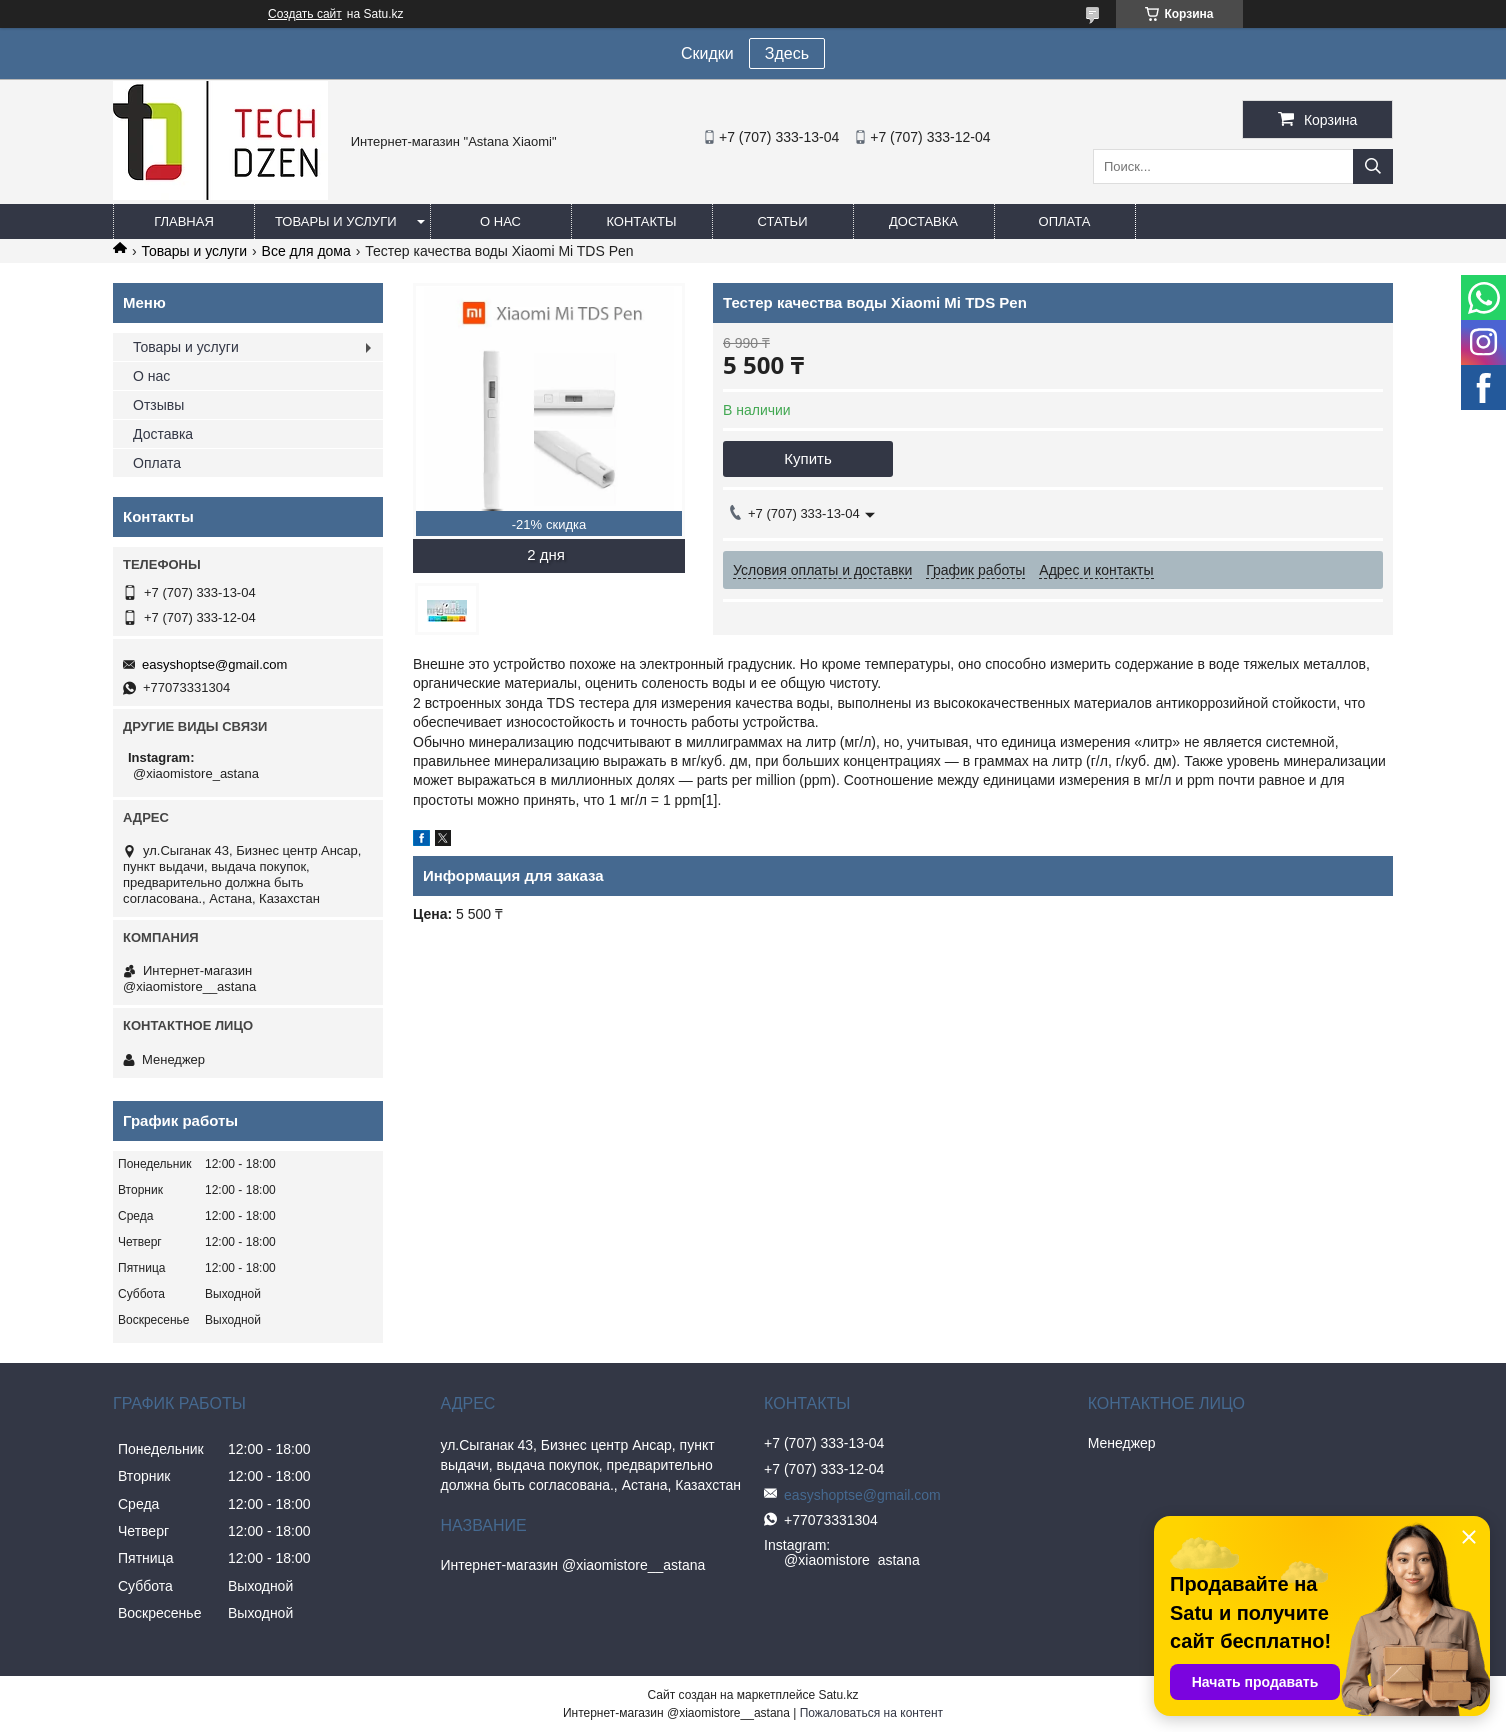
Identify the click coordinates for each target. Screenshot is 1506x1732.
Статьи (783, 221)
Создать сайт (305, 14)
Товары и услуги (336, 221)
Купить (807, 458)
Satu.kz (838, 1695)
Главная (184, 221)
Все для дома (306, 251)
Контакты (641, 221)
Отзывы (158, 405)
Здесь (787, 53)
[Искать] (1373, 166)
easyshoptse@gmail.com (214, 664)
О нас (500, 221)
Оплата (1065, 221)
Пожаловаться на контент (871, 1713)
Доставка (923, 221)
